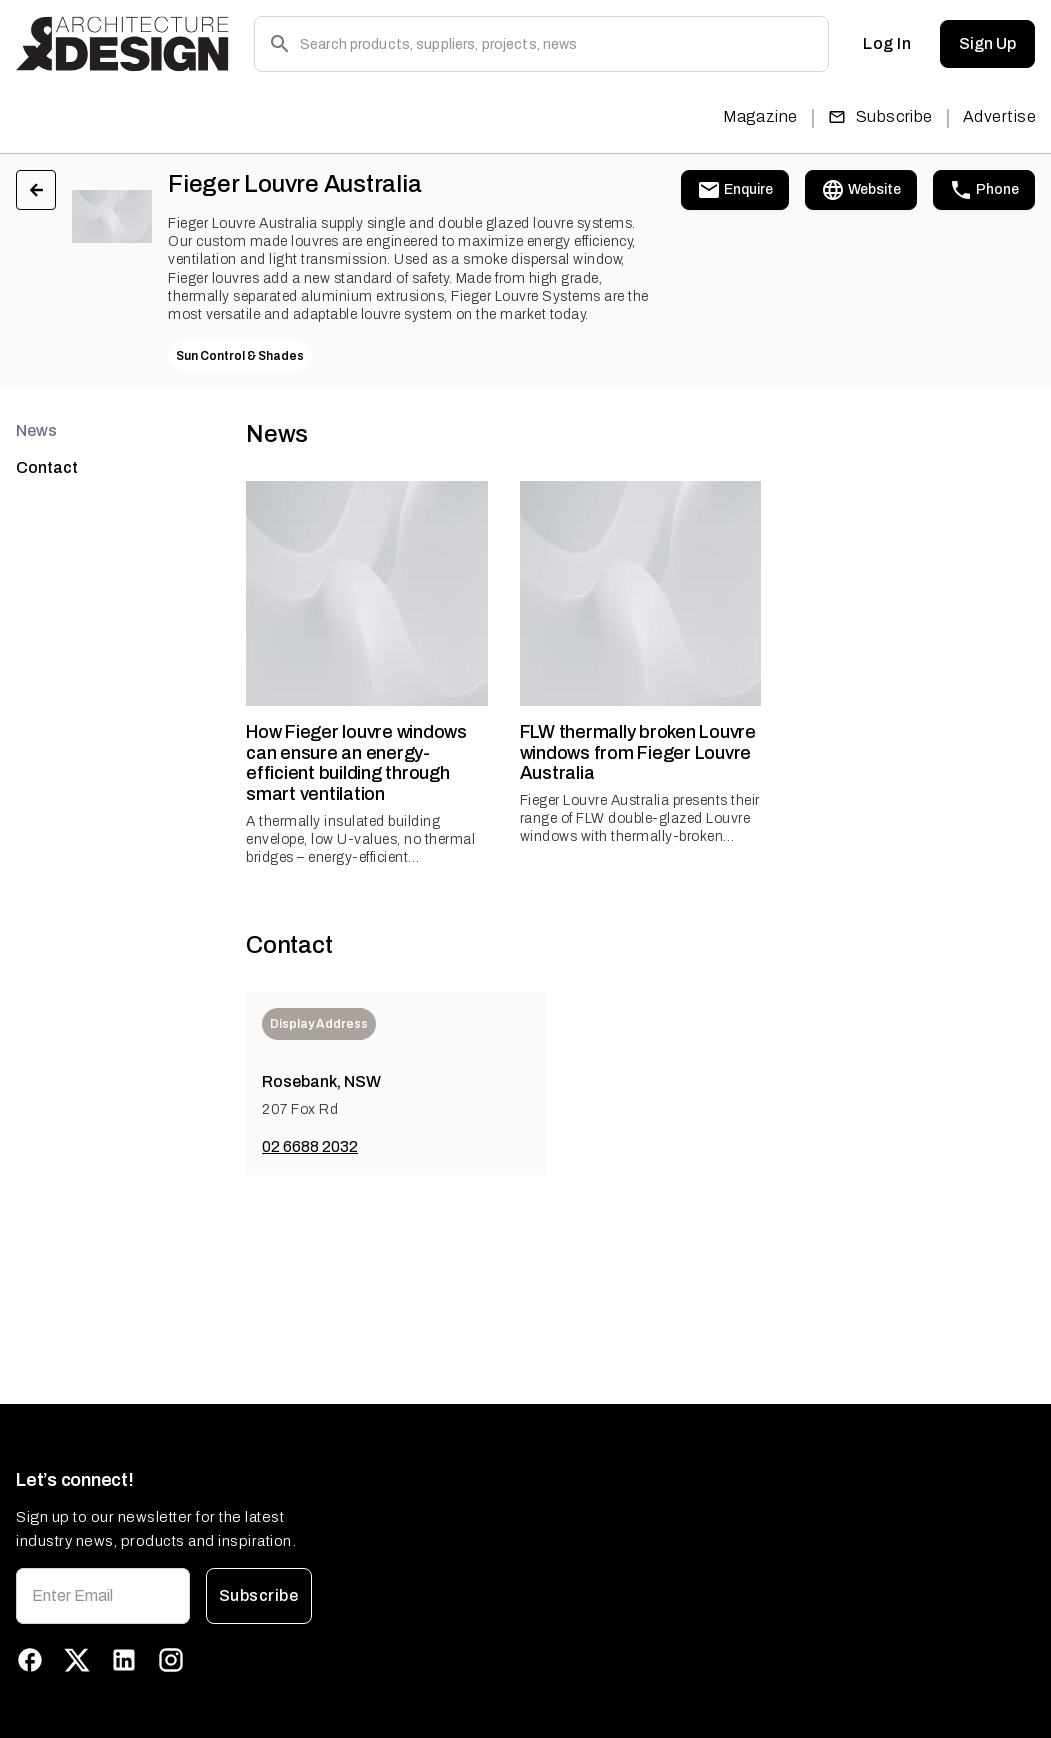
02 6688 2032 (310, 1146)
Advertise (999, 116)
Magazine (760, 116)
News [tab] (36, 430)
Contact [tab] (47, 467)
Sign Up (987, 44)
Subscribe (880, 116)
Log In (887, 44)
